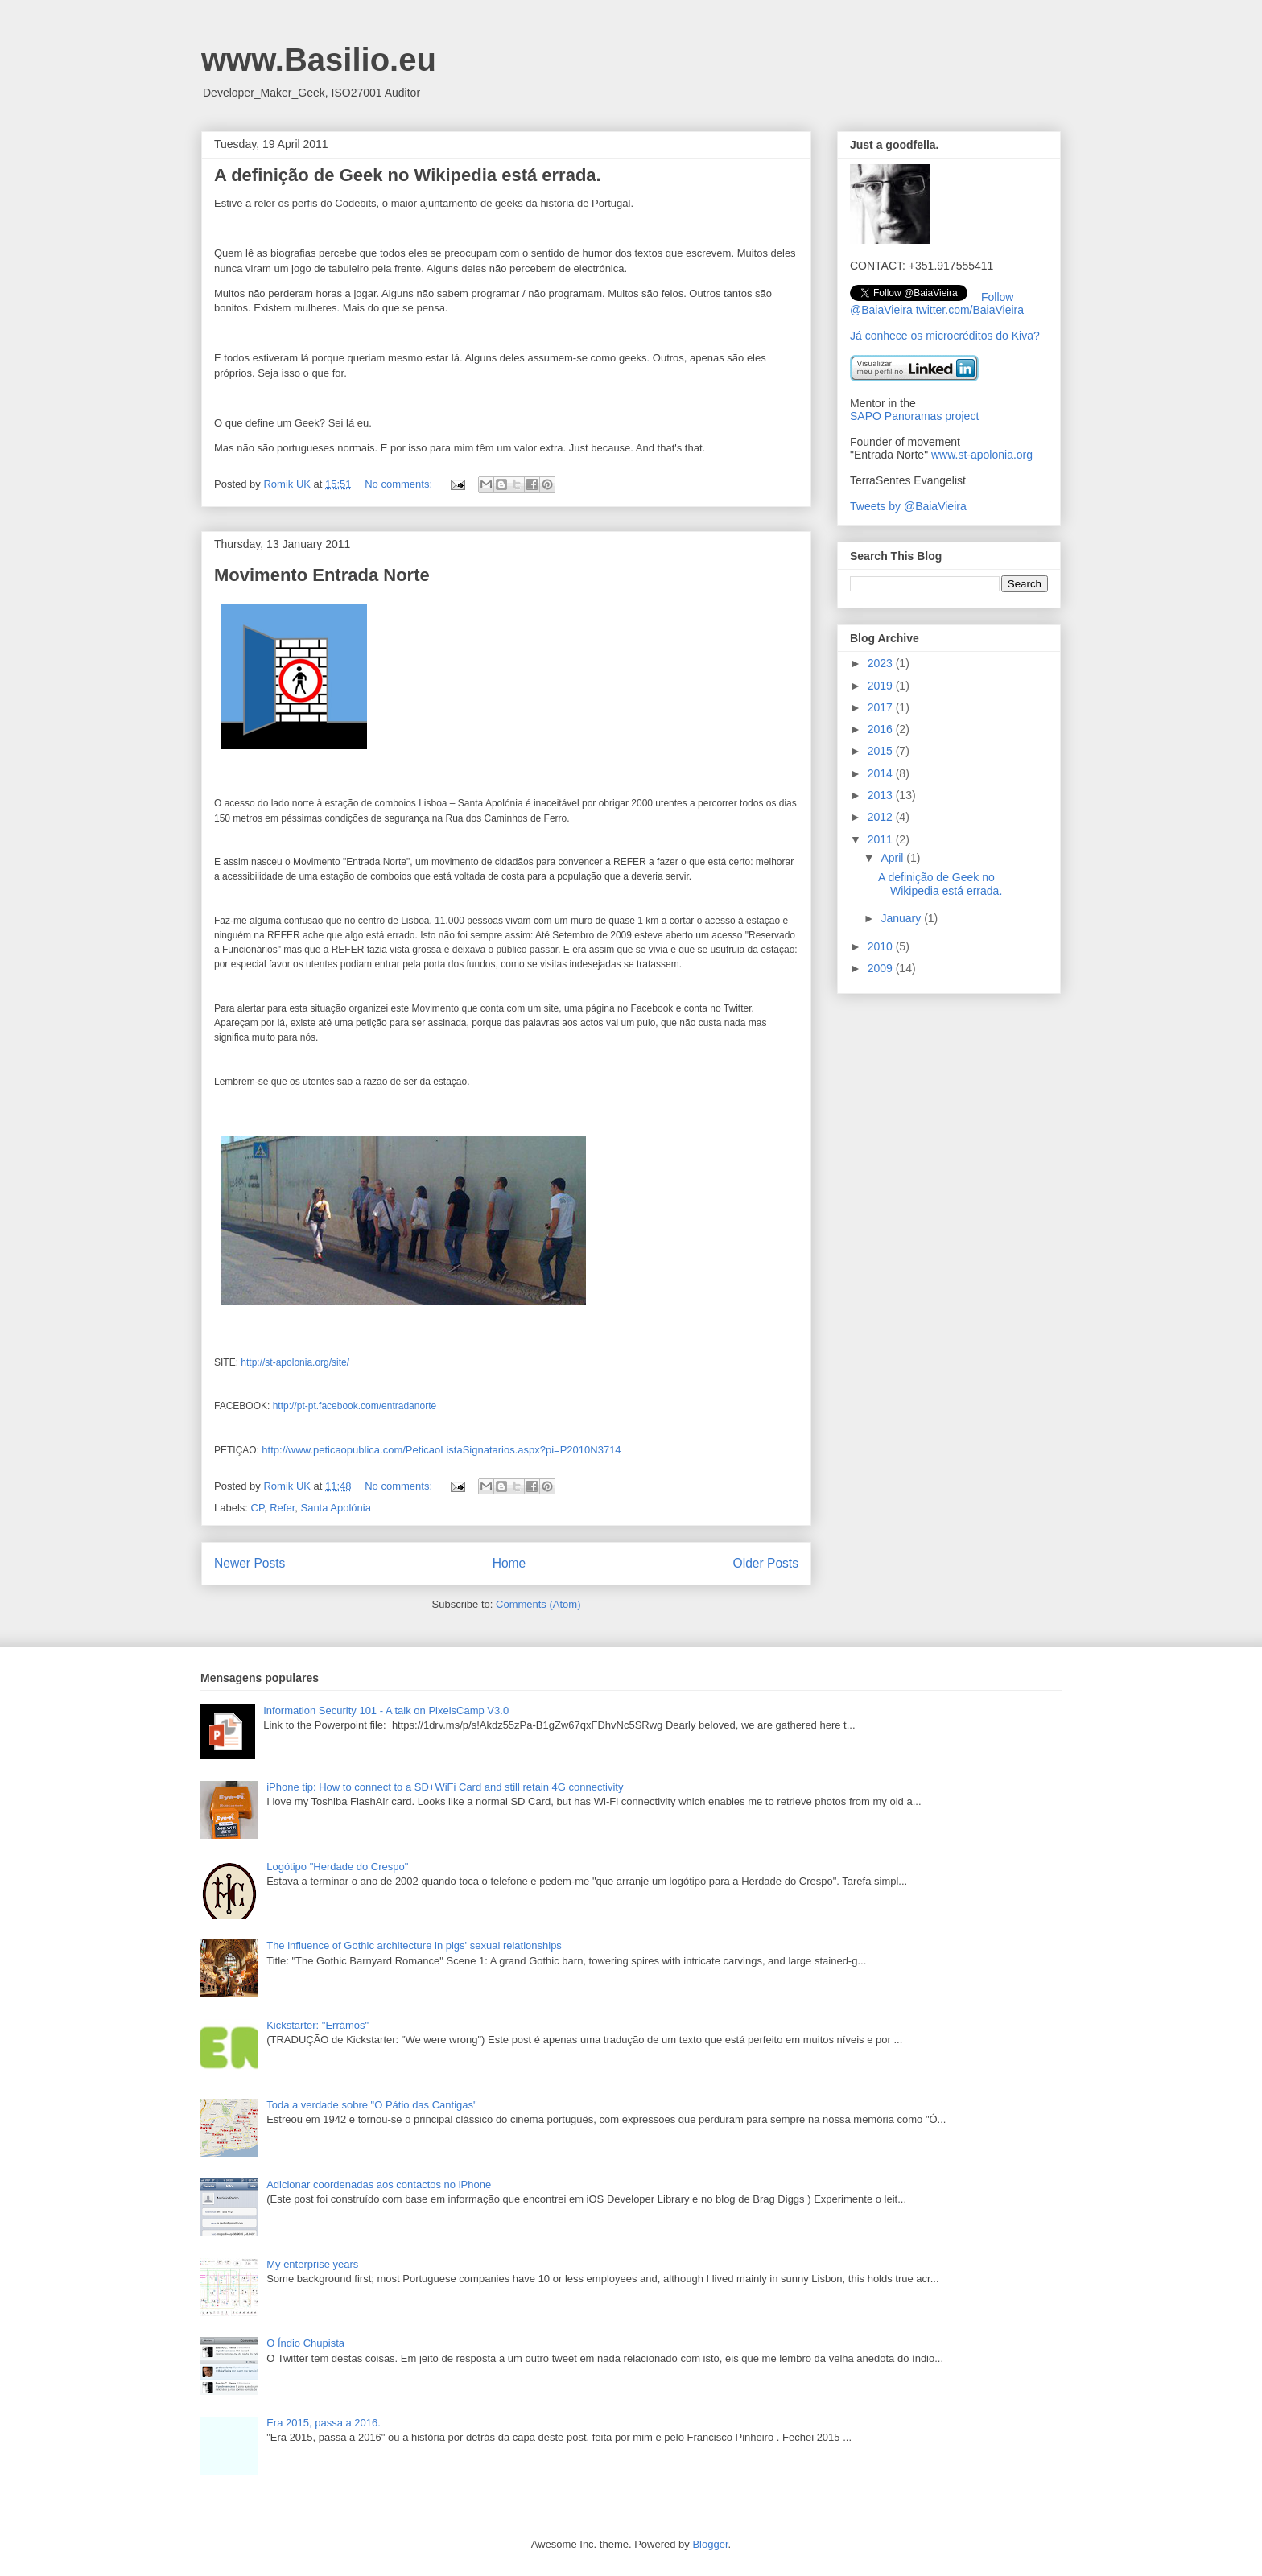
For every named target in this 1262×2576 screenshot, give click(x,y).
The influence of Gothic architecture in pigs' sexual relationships (414, 1945)
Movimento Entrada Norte (322, 575)
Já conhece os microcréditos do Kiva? (945, 335)
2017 (882, 707)
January (902, 918)
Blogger (710, 2544)
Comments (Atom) (538, 1604)
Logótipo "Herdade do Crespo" (337, 1867)
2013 (882, 795)
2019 (882, 685)
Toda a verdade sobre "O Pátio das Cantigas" (371, 2105)
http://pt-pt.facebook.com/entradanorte (354, 1406)
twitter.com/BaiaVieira (970, 309)
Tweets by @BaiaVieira (908, 506)
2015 (882, 750)
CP (257, 1508)
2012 (882, 816)
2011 (882, 839)
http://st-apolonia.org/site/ (295, 1362)
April (893, 857)
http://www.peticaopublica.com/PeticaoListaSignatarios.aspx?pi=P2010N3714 (441, 1450)
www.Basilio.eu (318, 59)
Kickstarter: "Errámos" (317, 2025)
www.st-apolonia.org (982, 454)
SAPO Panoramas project (914, 416)
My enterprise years (312, 2264)
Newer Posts (249, 1563)
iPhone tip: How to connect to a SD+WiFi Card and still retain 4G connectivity (444, 1787)
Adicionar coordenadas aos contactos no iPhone (378, 2184)
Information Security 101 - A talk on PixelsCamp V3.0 (386, 1710)
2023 (882, 663)
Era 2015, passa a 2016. (323, 2423)
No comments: (400, 484)
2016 (882, 729)
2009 (882, 968)
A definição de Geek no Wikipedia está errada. (407, 175)
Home (509, 1563)
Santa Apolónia (335, 1508)
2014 (882, 773)
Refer (282, 1508)
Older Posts (765, 1563)
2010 (882, 946)
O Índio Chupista (305, 2343)
